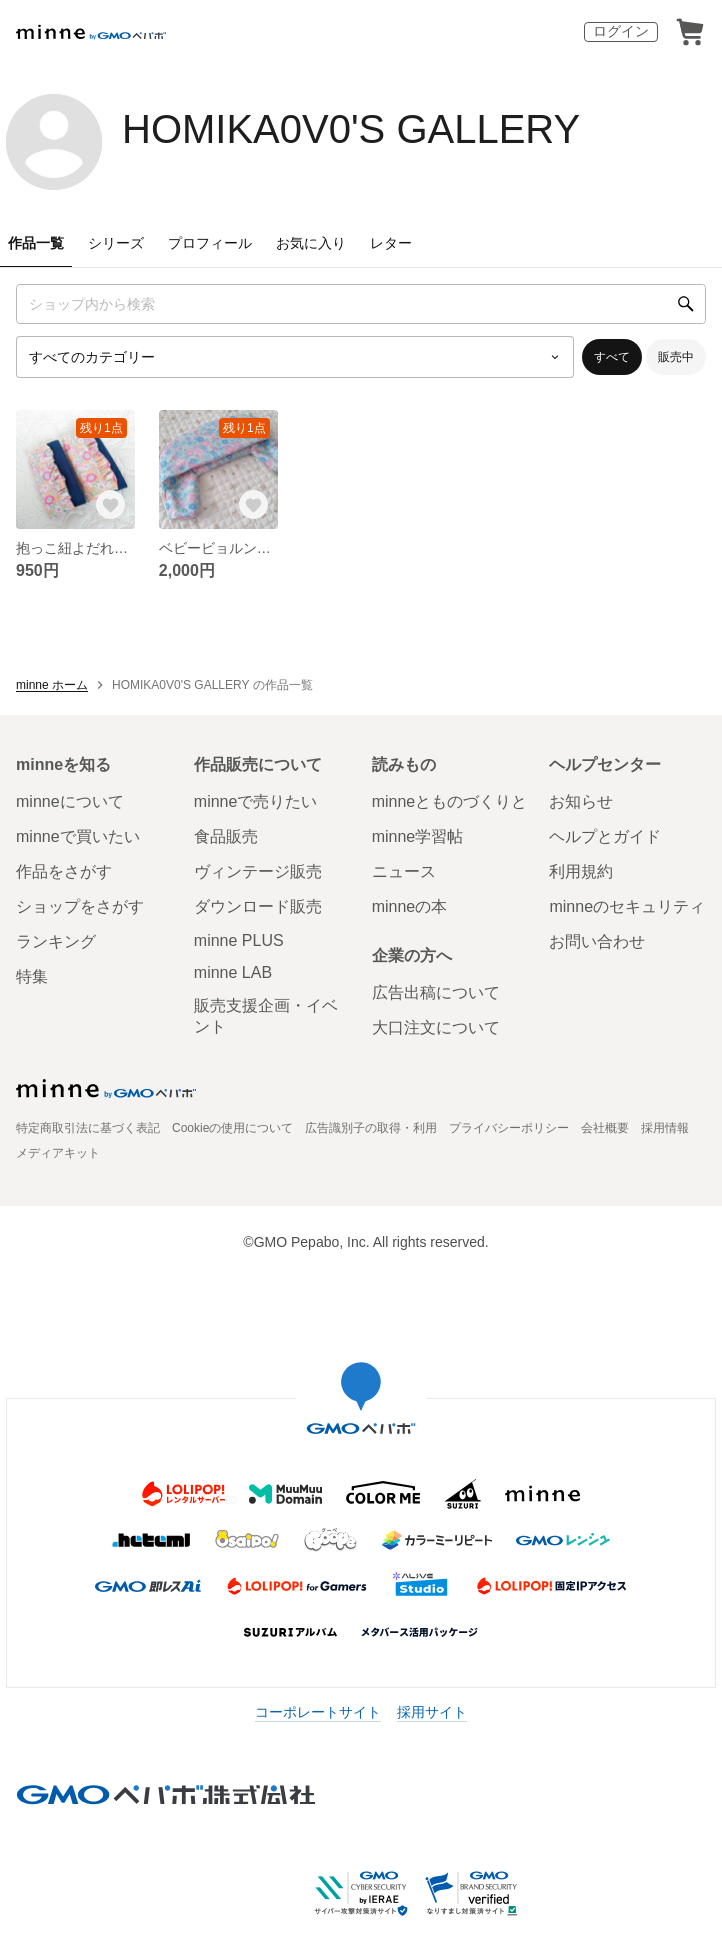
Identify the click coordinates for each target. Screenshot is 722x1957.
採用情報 (665, 1128)
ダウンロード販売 (258, 906)
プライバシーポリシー (509, 1128)
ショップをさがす (80, 906)
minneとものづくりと (450, 801)
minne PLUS (239, 940)
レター (391, 243)
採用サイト (432, 1712)
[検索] (686, 304)
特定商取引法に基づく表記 (88, 1128)
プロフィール (210, 243)
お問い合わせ (597, 941)
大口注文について (436, 1027)
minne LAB (233, 972)
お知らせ (581, 801)
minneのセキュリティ (627, 906)
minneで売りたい (256, 801)
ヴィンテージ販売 (258, 871)
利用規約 (581, 871)
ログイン (621, 31)
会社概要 (605, 1128)
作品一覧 (36, 243)
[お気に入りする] (111, 505)
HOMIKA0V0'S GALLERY (351, 129)
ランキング (56, 941)
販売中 (676, 357)
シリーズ (116, 243)
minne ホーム (52, 685)
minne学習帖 (418, 836)
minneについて (70, 801)
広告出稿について (436, 992)
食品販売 (226, 836)
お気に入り (311, 243)
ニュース (404, 871)
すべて (612, 357)
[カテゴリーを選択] (295, 357)
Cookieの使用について (232, 1128)
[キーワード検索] (361, 304)
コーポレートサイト (318, 1712)
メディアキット (58, 1153)
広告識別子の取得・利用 (371, 1128)
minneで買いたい (78, 836)
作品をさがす (64, 871)
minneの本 (410, 906)
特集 (32, 976)
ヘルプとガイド (605, 836)
